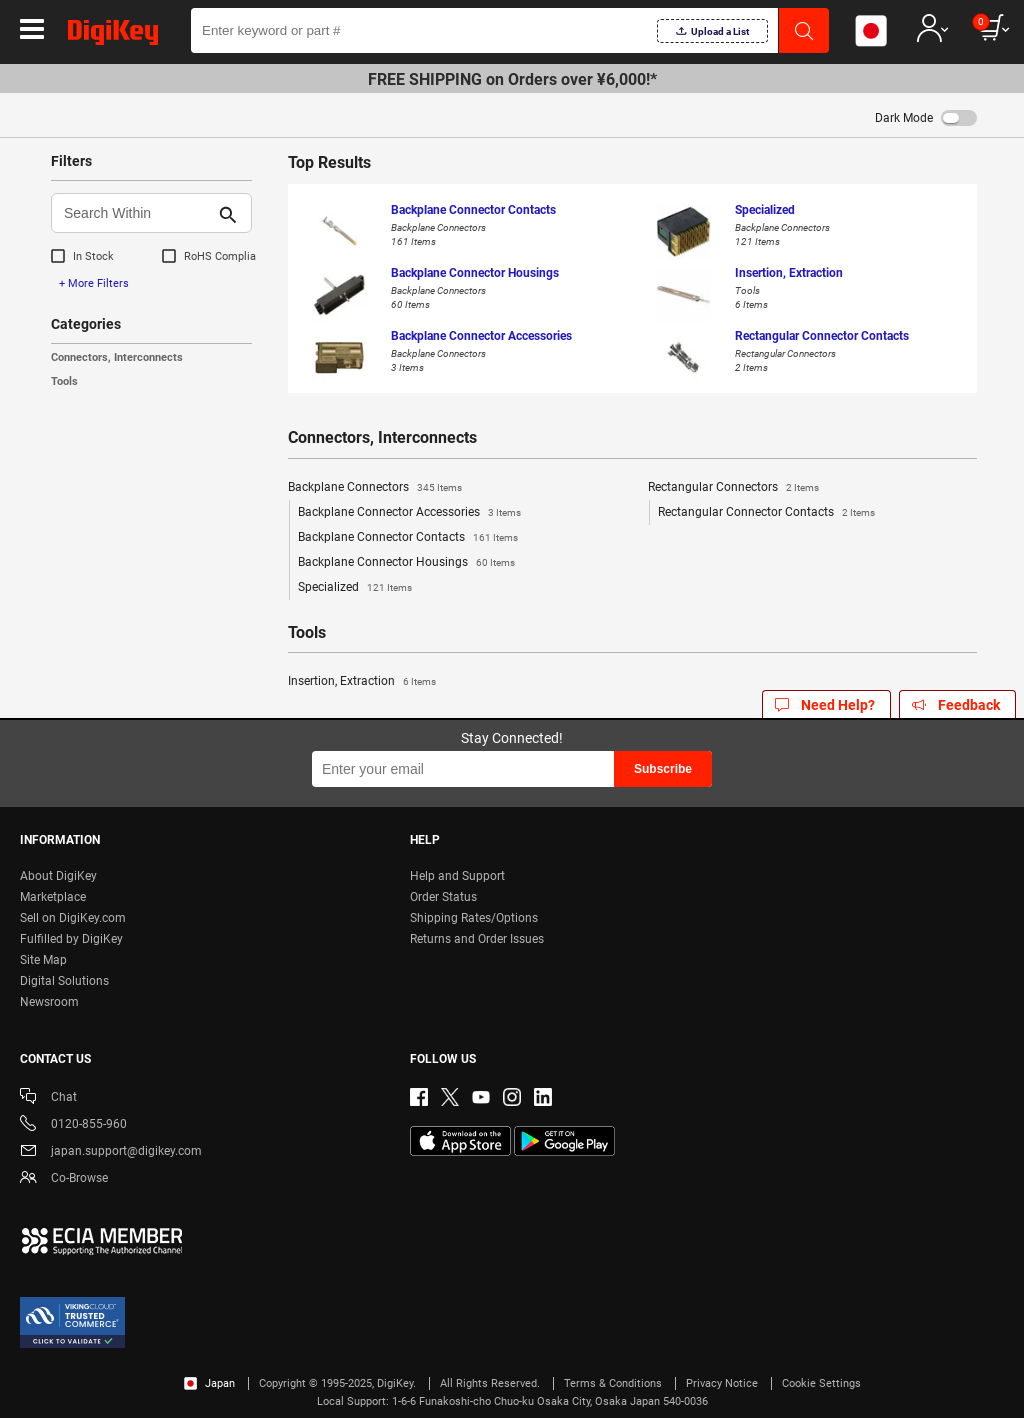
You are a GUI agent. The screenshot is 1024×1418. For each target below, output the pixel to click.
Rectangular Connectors (733, 488)
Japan (209, 1383)
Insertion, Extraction (362, 682)
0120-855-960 (73, 1125)
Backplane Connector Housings (406, 563)
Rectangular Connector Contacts (766, 513)
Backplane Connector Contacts (408, 538)
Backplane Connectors (375, 488)
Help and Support (457, 876)
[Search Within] (135, 213)
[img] (113, 36)
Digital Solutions (64, 981)
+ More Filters (94, 283)
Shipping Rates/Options (474, 918)
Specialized (355, 588)
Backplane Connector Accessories (409, 513)
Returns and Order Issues (477, 939)
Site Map (43, 960)
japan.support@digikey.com (111, 1152)
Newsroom (49, 1002)
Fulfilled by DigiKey (71, 939)
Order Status (443, 897)
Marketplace (53, 897)
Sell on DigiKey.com (73, 918)
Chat (48, 1098)
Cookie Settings (821, 1383)
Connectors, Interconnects (117, 357)
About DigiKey (58, 876)
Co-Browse (64, 1179)
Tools (64, 381)
